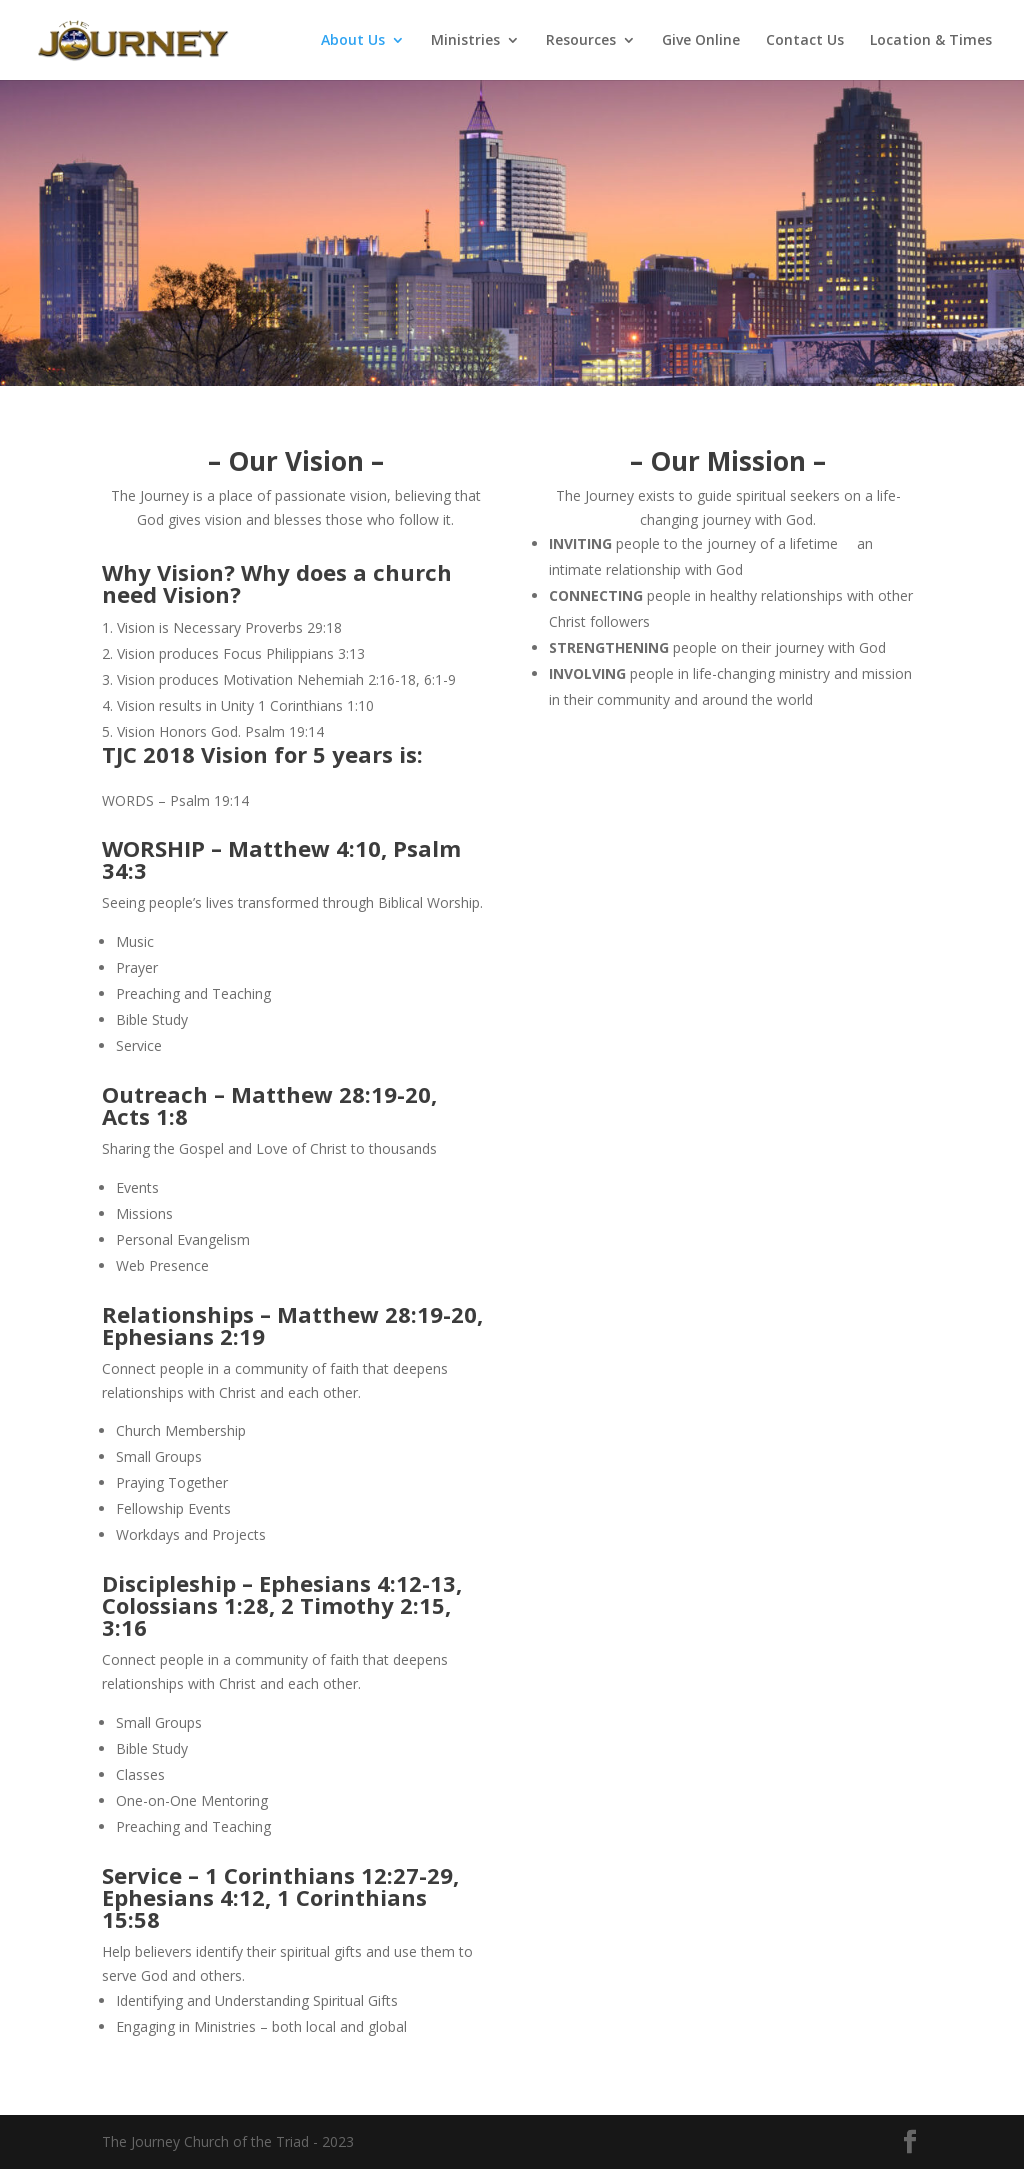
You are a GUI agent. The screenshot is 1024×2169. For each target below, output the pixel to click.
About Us (353, 41)
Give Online (701, 41)
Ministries (465, 41)
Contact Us (805, 41)
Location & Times (931, 41)
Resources (581, 41)
